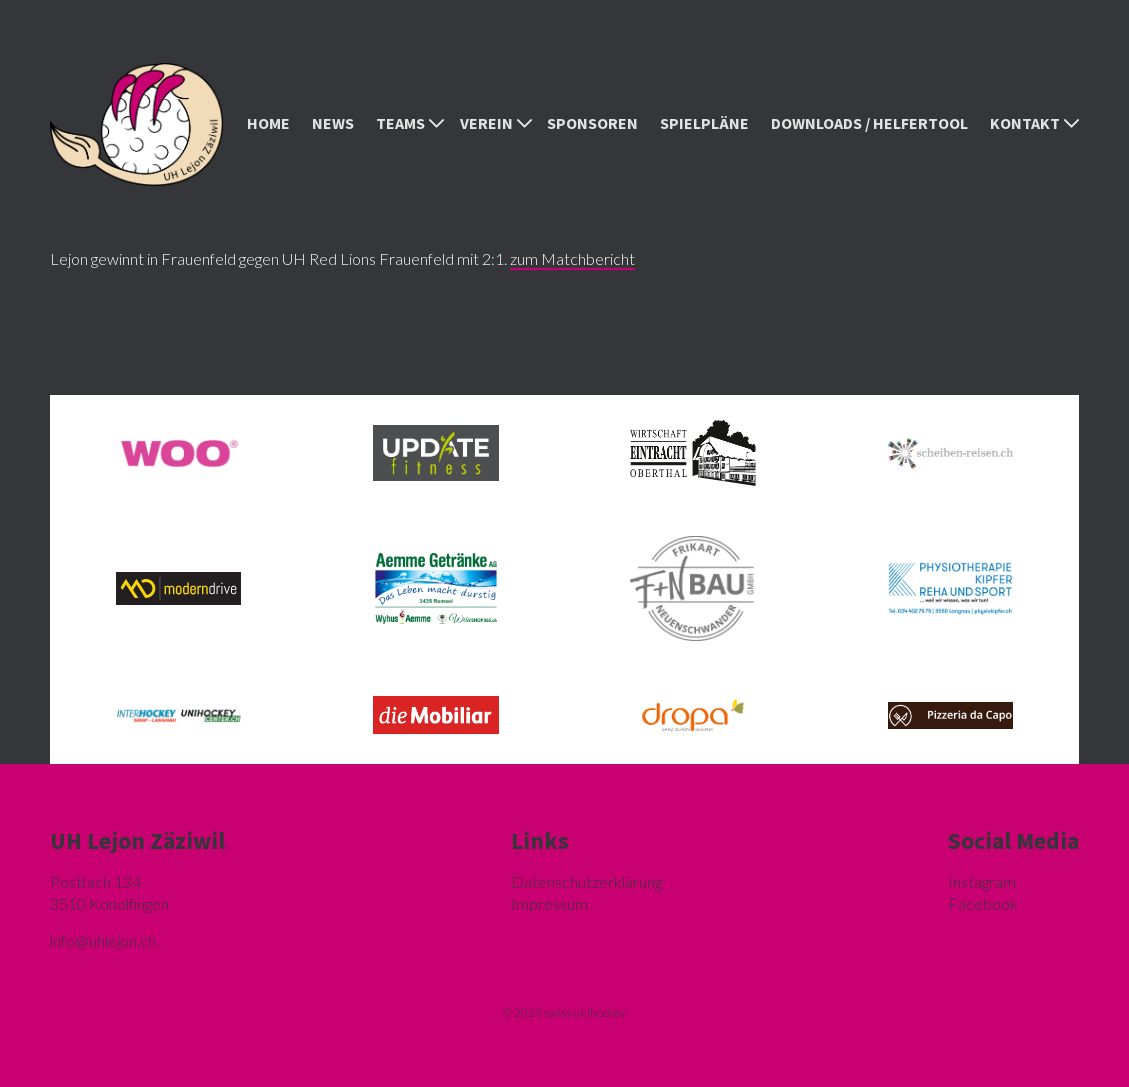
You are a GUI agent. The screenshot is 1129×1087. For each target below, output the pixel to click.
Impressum (549, 903)
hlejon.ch (103, 940)
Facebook (983, 903)
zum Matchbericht (572, 258)
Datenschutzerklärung (586, 881)
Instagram (982, 881)
